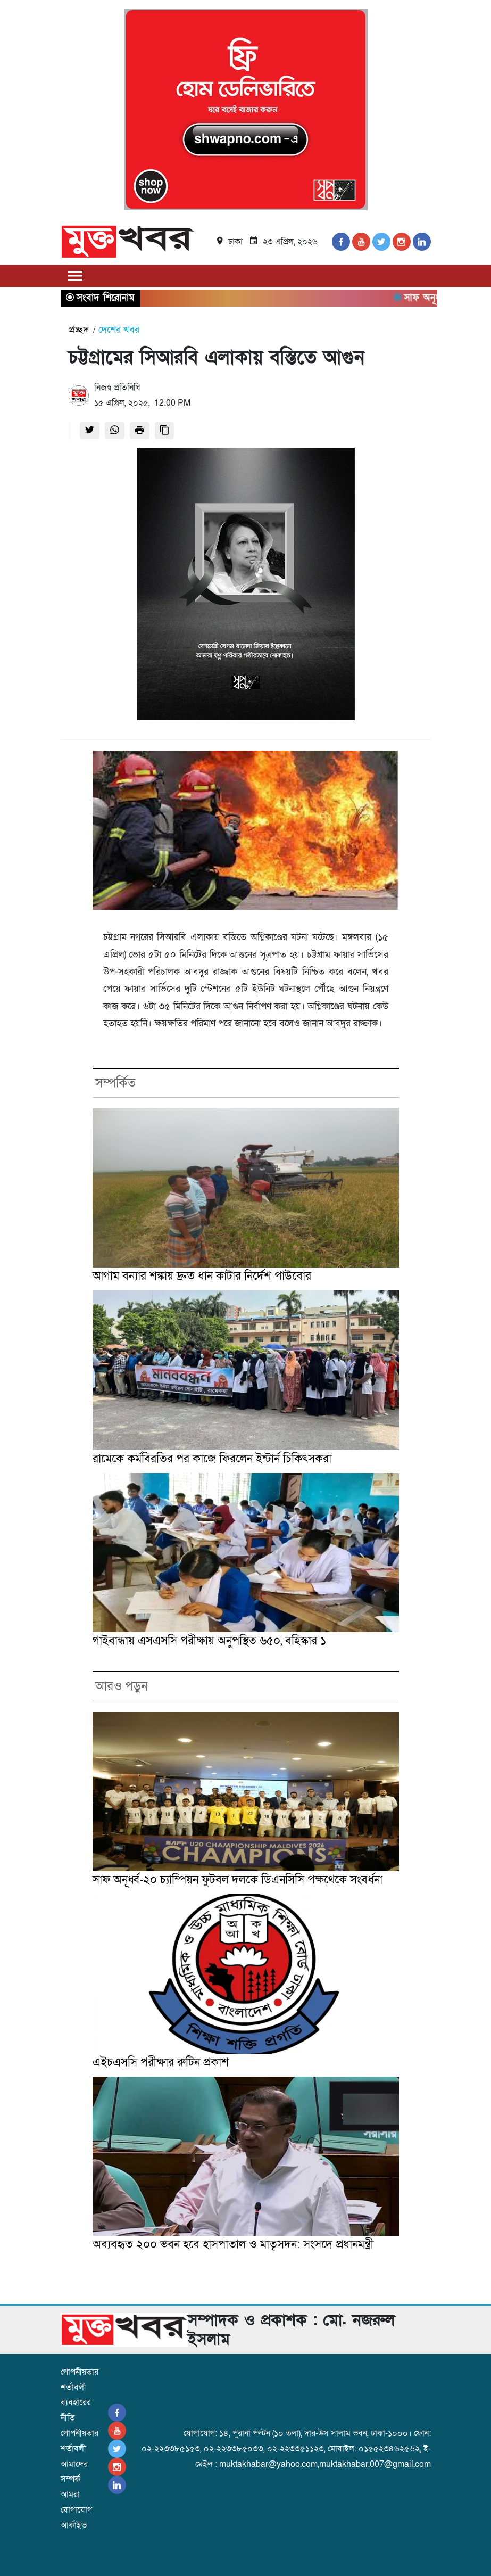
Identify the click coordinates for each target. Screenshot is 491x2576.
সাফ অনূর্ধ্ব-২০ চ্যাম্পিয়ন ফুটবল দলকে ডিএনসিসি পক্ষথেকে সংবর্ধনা (237, 1880)
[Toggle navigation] (75, 275)
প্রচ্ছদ (78, 330)
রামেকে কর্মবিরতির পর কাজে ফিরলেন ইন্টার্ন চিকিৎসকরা (212, 1459)
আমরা (70, 2494)
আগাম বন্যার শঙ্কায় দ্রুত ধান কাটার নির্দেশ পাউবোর (202, 1276)
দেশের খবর (118, 330)
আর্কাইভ (74, 2525)
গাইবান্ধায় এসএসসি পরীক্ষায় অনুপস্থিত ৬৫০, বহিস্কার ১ (210, 1641)
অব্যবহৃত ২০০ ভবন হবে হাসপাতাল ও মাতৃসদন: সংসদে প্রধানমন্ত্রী (233, 2244)
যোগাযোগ (76, 2510)
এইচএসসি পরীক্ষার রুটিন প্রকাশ (161, 2062)
